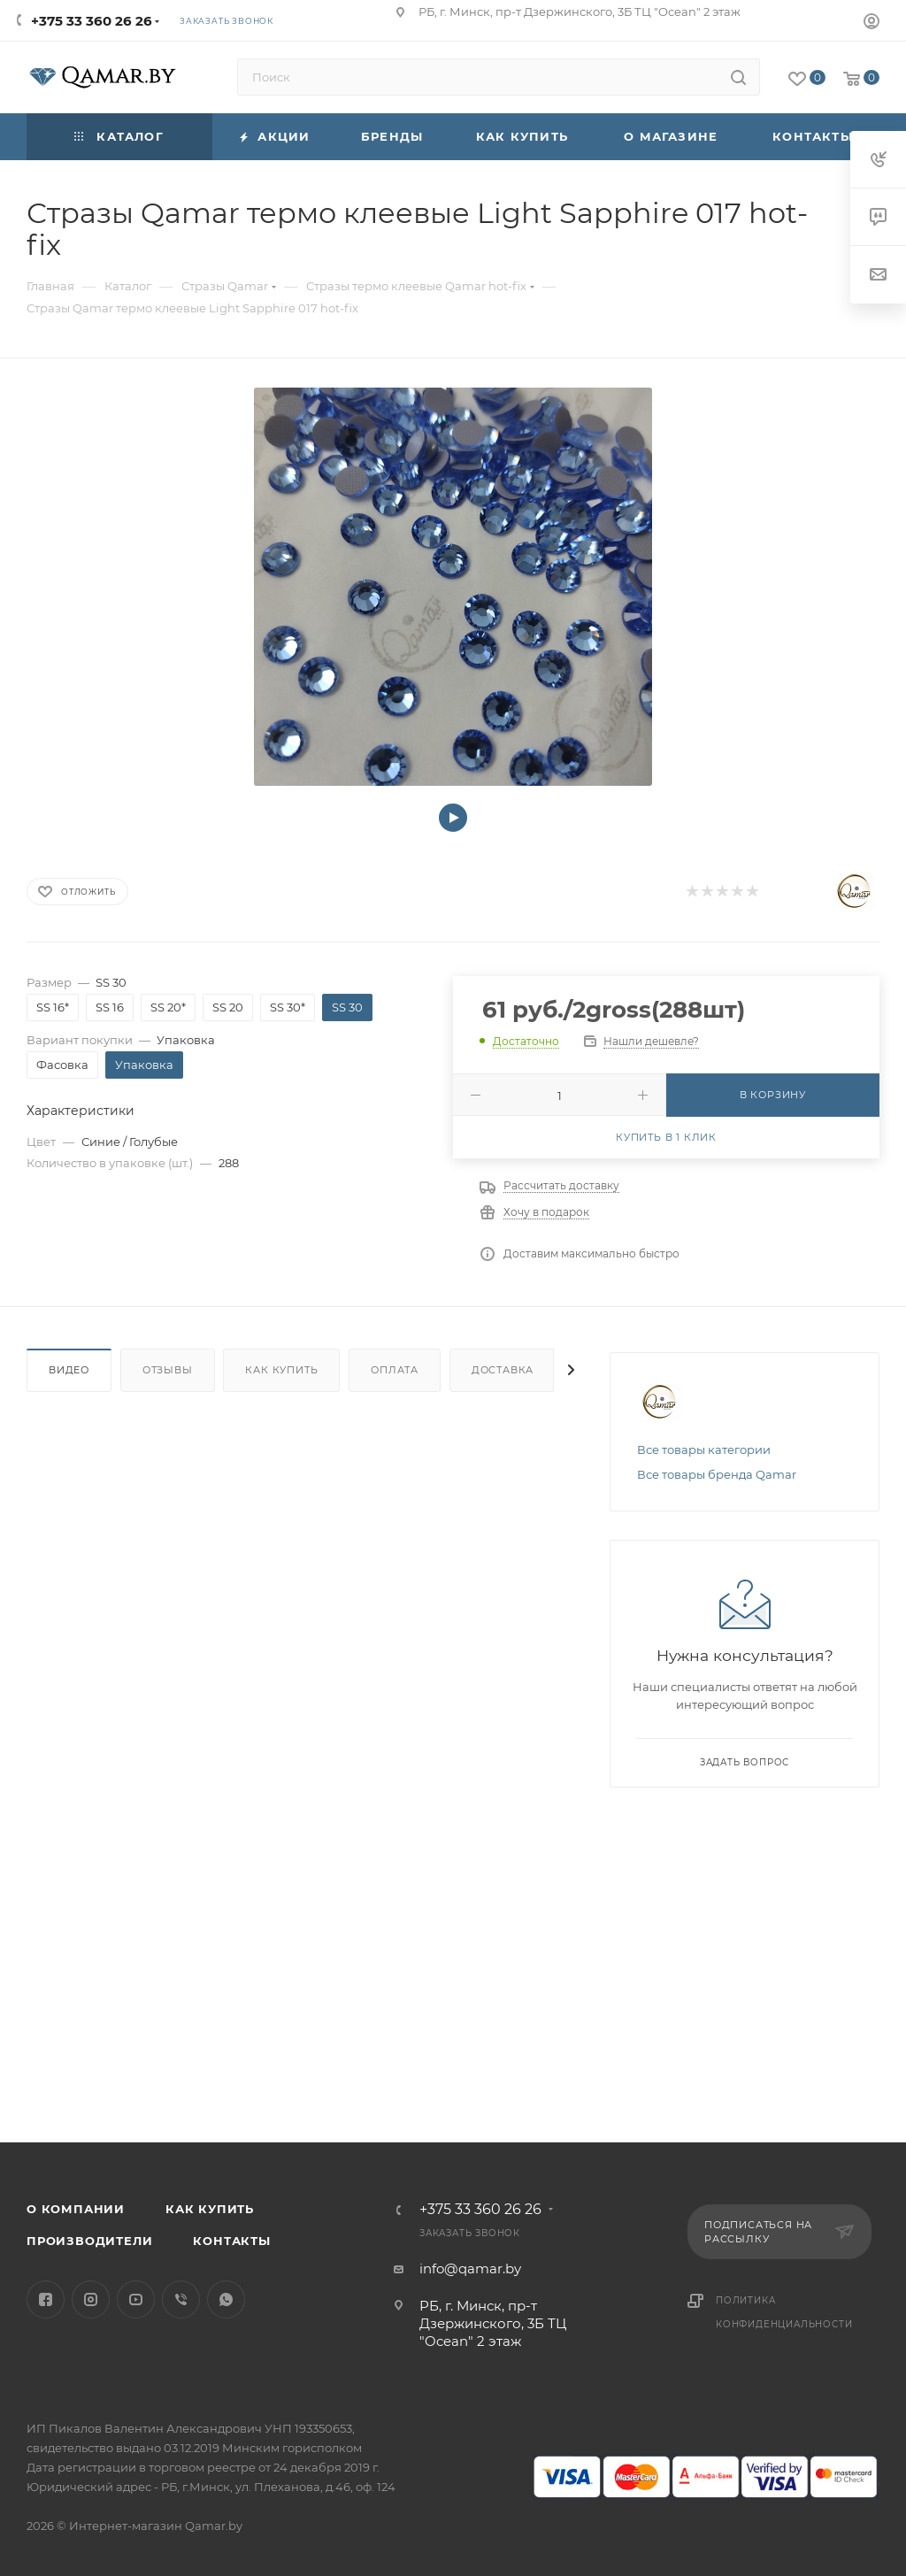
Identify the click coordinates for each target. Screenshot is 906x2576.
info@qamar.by (470, 2268)
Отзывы (167, 1370)
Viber (181, 2299)
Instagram (91, 2299)
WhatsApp (226, 2299)
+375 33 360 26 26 (91, 20)
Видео (69, 1370)
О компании (76, 2209)
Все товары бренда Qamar (716, 1474)
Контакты (231, 2241)
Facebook (46, 2299)
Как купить (281, 1370)
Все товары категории (704, 1449)
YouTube (136, 2299)
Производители (89, 2241)
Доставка (503, 1370)
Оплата (394, 1370)
